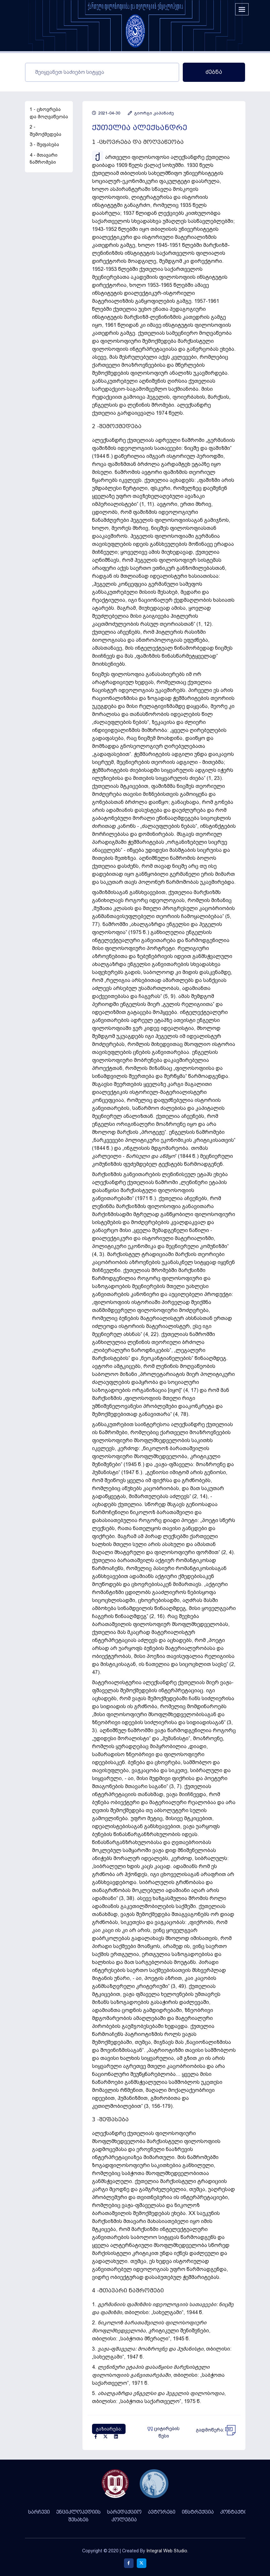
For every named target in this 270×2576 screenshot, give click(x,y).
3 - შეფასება (44, 144)
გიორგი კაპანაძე (151, 113)
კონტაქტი (233, 2512)
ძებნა (213, 72)
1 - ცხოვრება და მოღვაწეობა (49, 113)
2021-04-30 (106, 113)
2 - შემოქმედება (45, 130)
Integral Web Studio (166, 2550)
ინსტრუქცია (198, 2512)
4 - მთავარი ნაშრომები (44, 158)
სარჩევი (39, 2512)
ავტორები (161, 2512)
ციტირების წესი (164, 2432)
